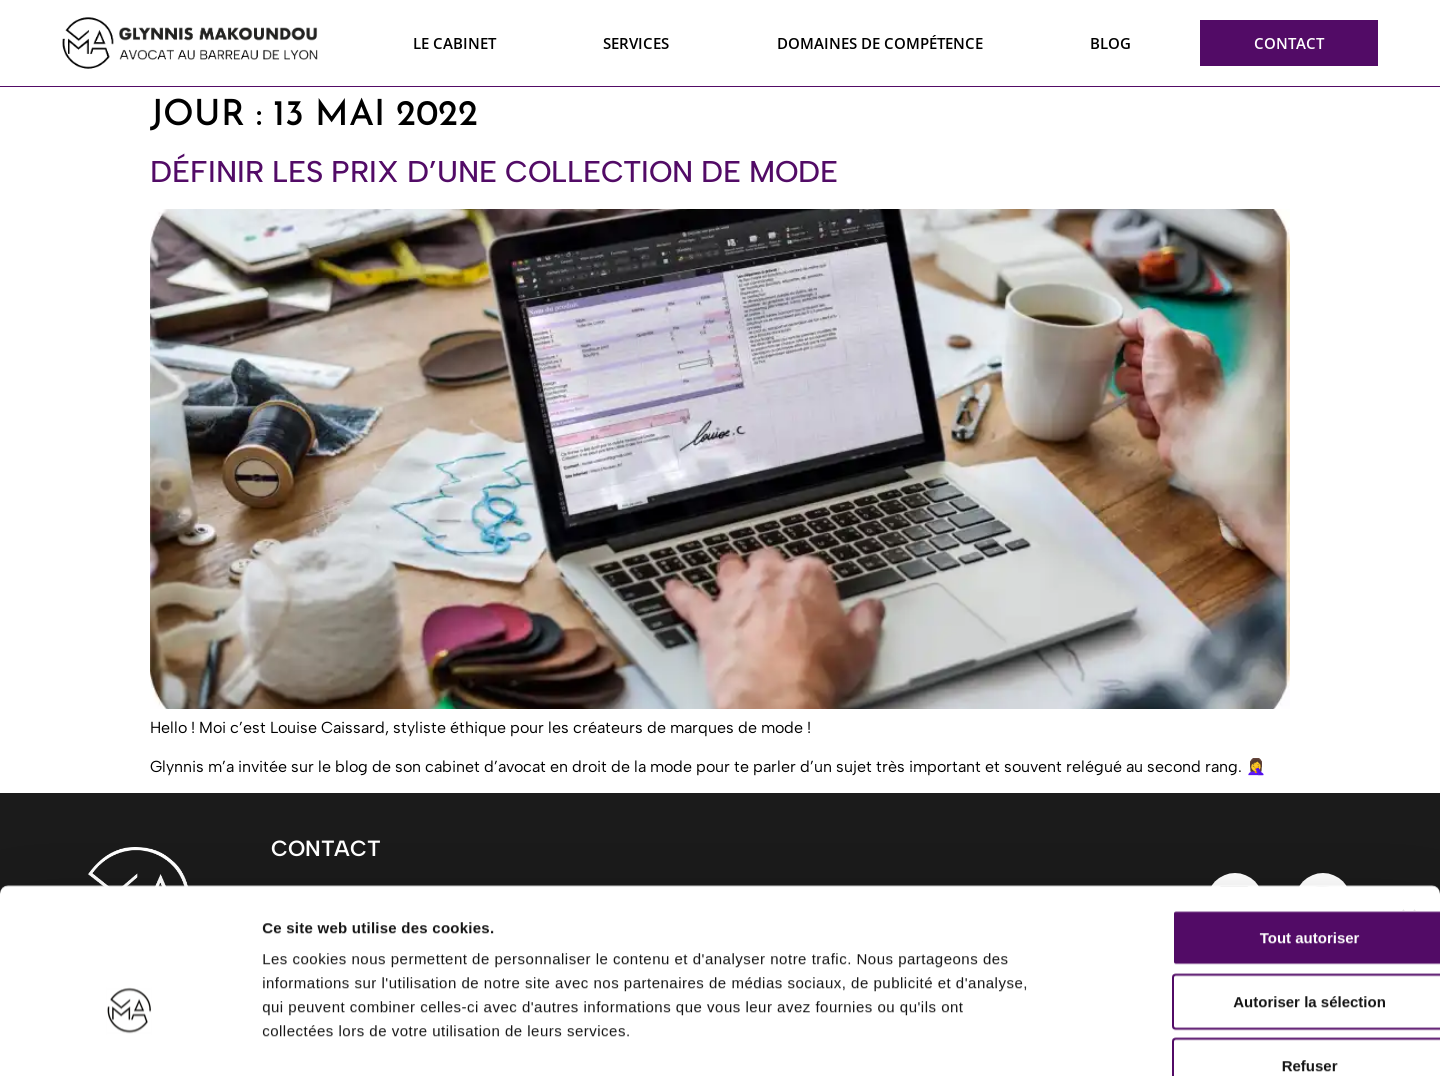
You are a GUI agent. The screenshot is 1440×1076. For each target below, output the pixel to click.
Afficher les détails (1101, 1036)
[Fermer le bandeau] (1409, 796)
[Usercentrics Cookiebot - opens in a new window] (129, 1037)
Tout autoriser (1222, 816)
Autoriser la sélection (1222, 880)
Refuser (1222, 944)
